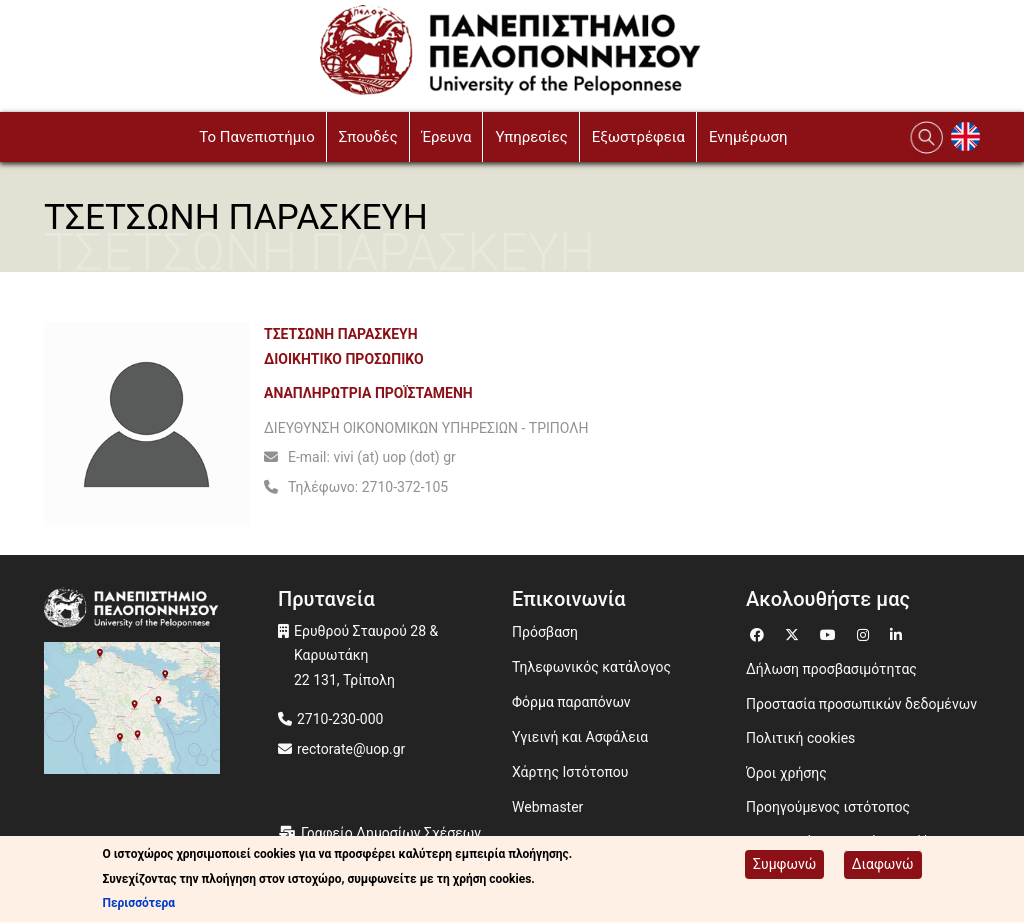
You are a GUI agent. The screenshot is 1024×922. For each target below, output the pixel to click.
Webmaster (547, 807)
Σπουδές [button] (368, 137)
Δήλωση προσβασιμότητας (831, 669)
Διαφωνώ (883, 864)
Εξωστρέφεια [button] (638, 137)
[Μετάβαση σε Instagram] (865, 632)
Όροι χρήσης (786, 773)
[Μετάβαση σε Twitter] (794, 632)
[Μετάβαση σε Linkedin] (898, 632)
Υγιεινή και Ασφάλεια (580, 737)
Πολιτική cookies (800, 738)
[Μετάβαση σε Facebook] (759, 632)
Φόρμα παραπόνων (571, 702)
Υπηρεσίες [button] (531, 137)
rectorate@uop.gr (351, 749)
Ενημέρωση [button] (748, 137)
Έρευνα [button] (447, 137)
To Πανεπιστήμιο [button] (257, 137)
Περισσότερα (138, 903)
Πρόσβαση (545, 632)
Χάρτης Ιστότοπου (570, 772)
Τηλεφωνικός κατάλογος (591, 667)
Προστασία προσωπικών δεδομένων (861, 704)
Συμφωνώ (784, 864)
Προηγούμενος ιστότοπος (828, 807)
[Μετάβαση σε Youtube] (830, 632)
